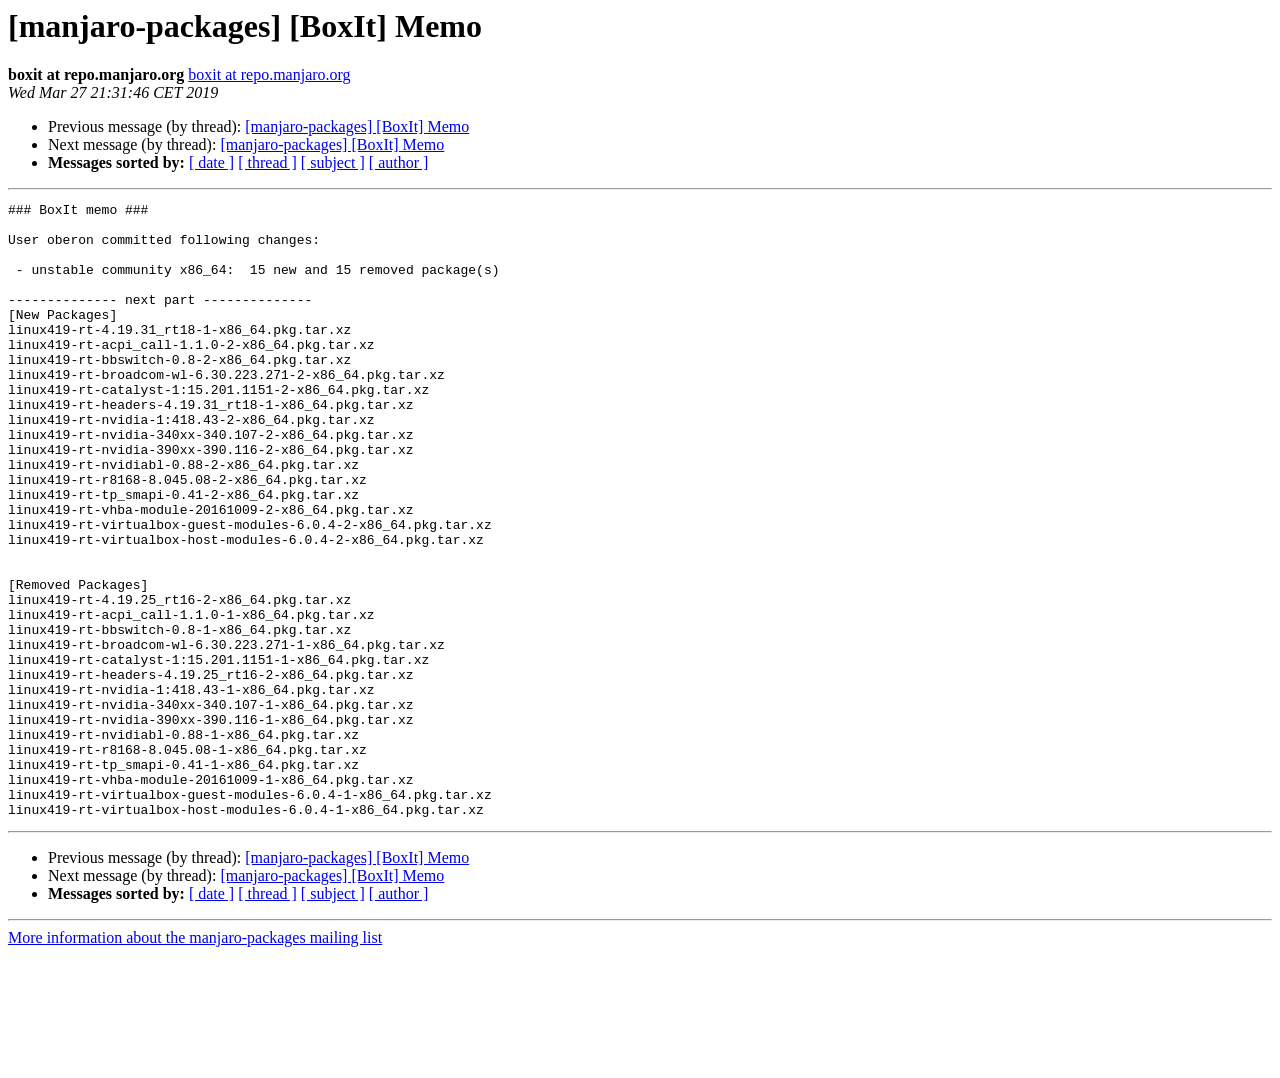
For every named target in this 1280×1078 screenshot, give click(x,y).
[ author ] (399, 162)
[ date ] (211, 162)
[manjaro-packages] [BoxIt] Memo (357, 126)
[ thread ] (267, 162)
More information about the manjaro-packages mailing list (195, 1060)
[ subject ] (333, 162)
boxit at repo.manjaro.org (269, 74)
